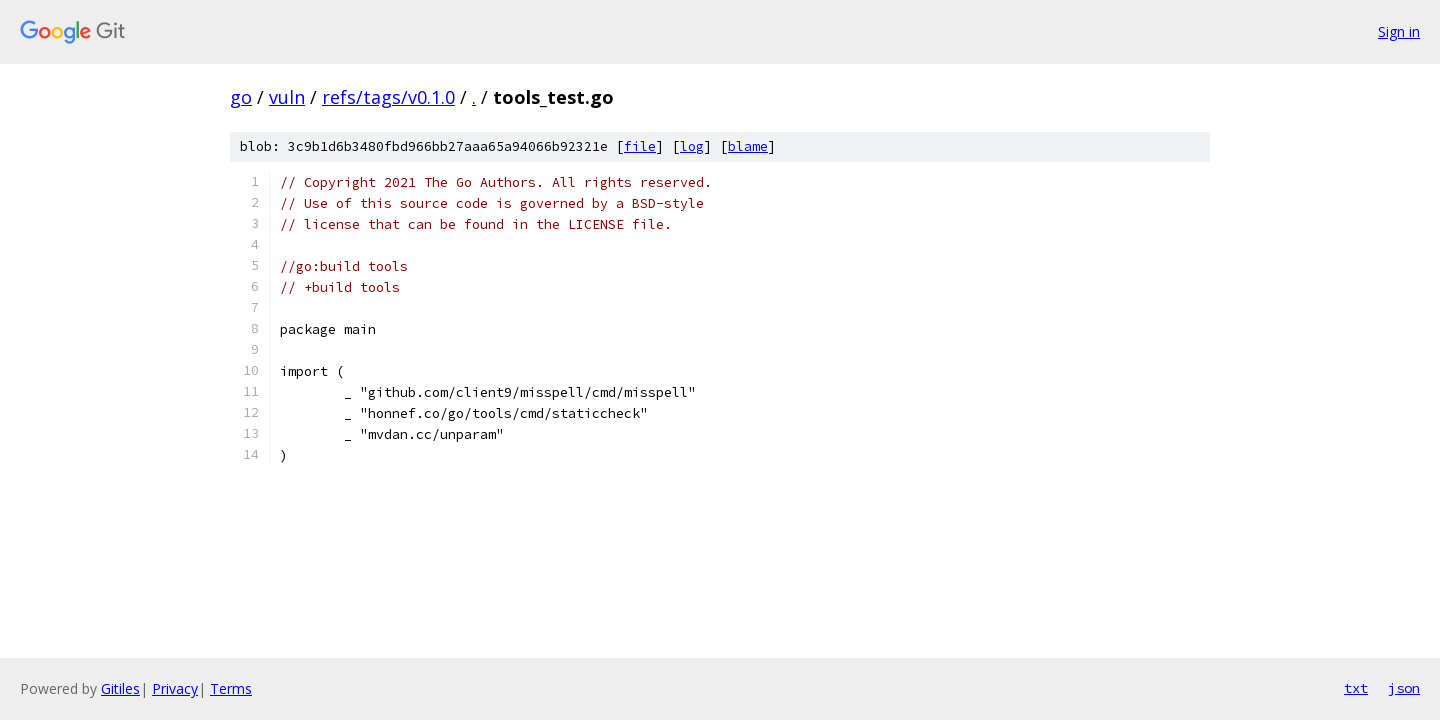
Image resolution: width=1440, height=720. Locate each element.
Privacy (175, 688)
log (692, 146)
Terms (231, 688)
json (1404, 688)
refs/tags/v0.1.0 (388, 97)
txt (1356, 688)
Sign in (1399, 31)
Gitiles (120, 688)
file (640, 146)
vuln (287, 97)
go (241, 97)
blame (748, 146)
